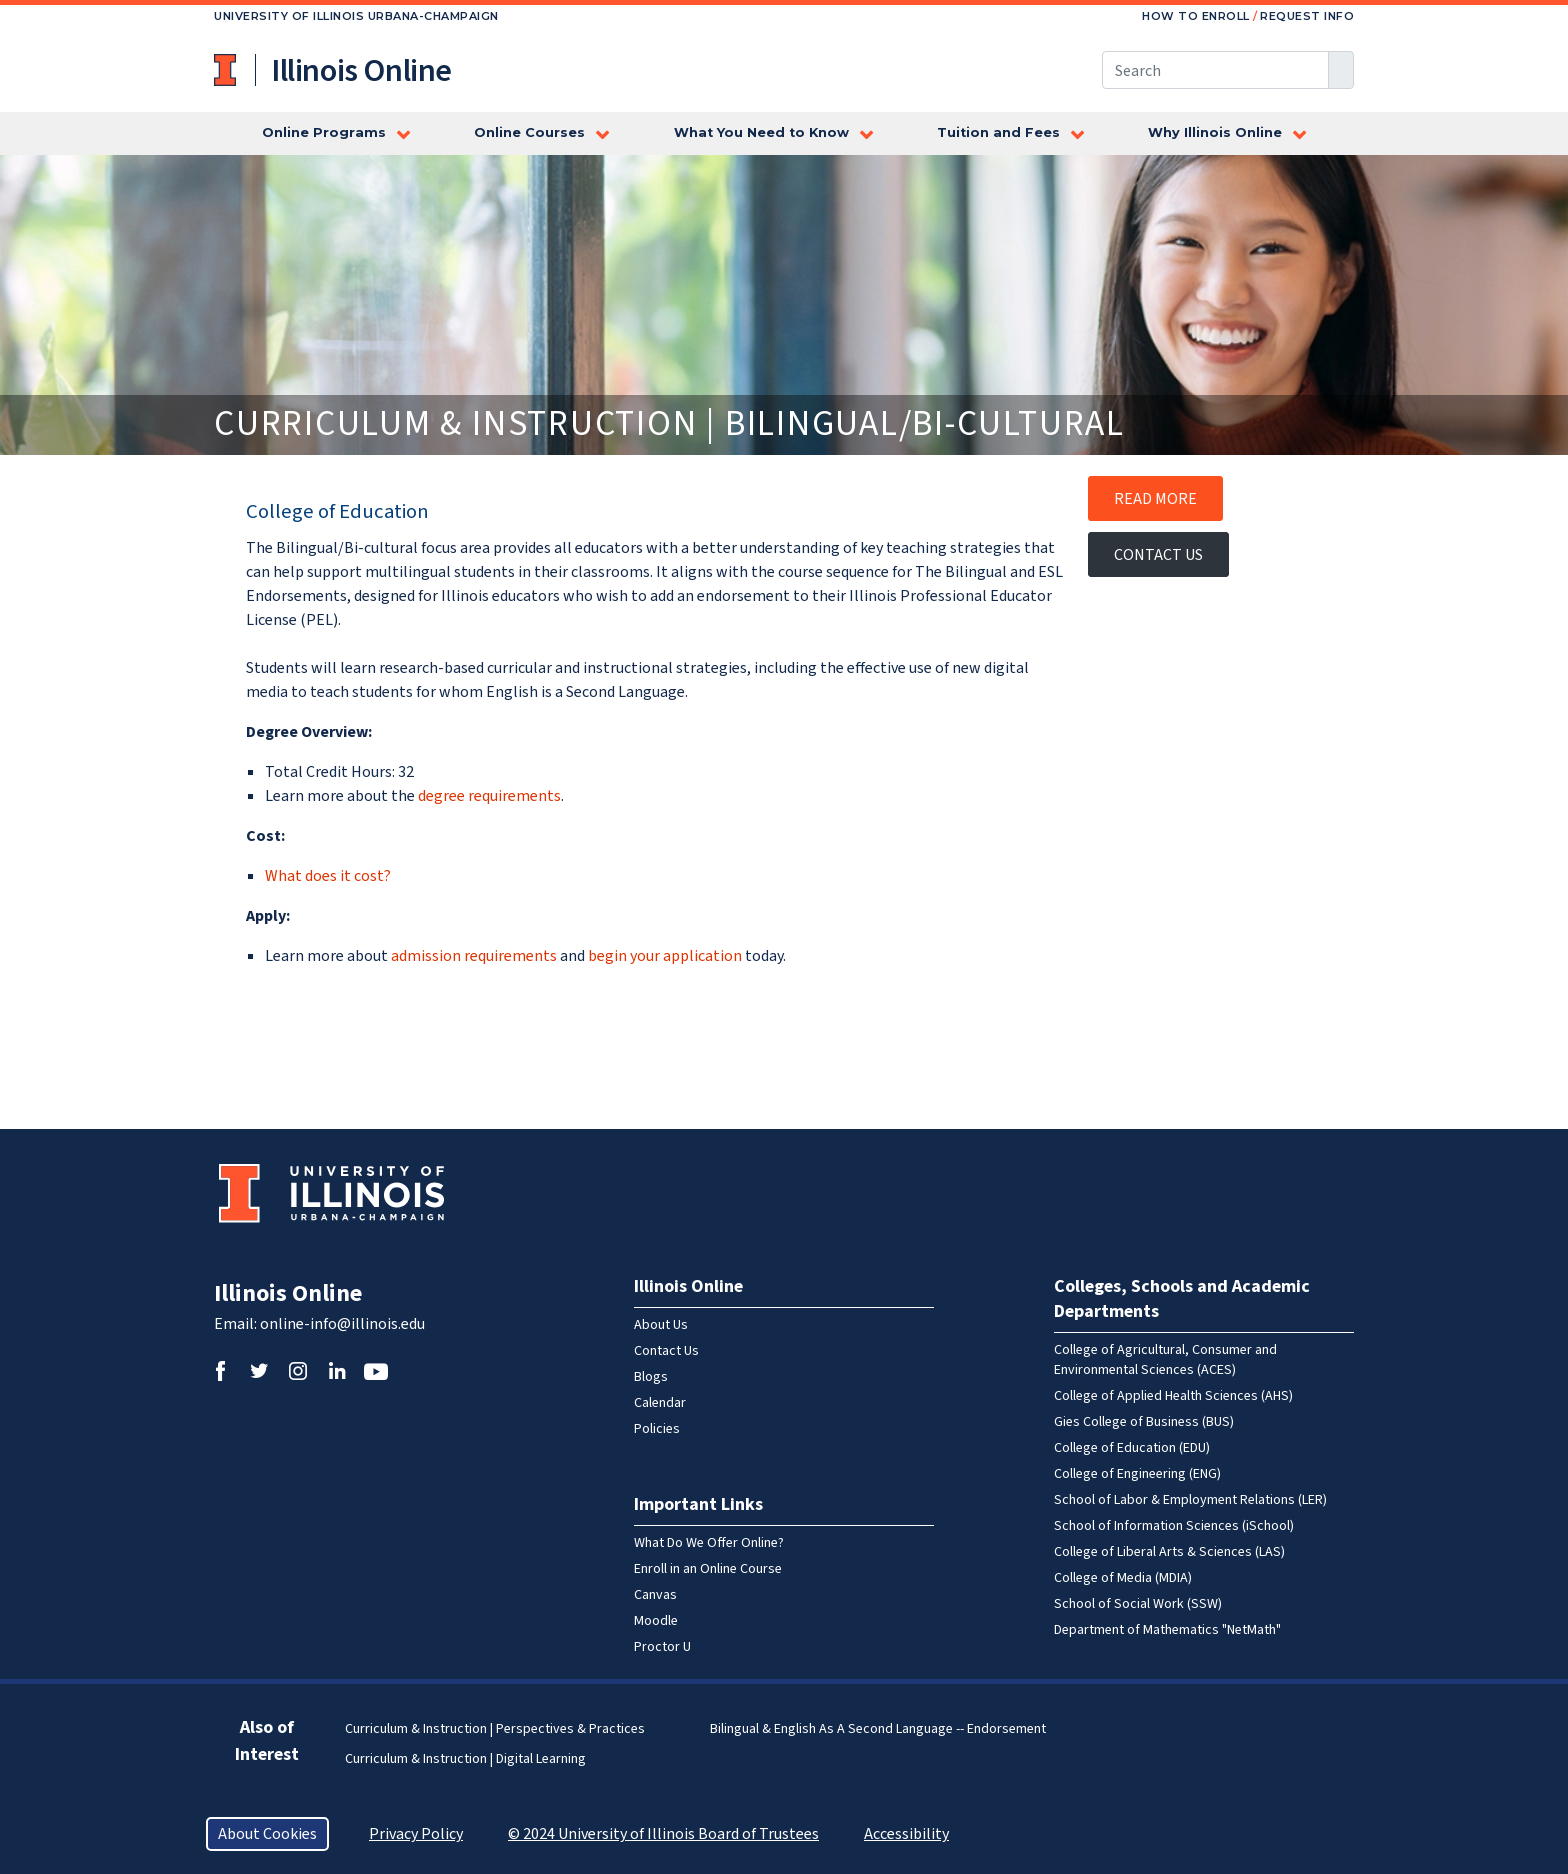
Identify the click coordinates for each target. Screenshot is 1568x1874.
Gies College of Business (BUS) (1144, 1422)
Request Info (1307, 16)
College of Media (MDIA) (1123, 1578)
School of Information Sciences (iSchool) (1174, 1526)
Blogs (651, 1377)
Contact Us (1158, 555)
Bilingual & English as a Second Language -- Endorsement (878, 1729)
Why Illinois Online (1215, 132)
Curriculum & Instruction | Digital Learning (465, 1759)
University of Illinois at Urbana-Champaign (227, 70)
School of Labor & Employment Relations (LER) (1190, 1500)
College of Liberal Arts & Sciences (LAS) (1169, 1552)
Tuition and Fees (998, 132)
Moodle (656, 1621)
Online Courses (529, 132)
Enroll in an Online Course (708, 1569)
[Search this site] (1215, 70)
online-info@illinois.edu (342, 1324)
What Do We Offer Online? (709, 1543)
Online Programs (324, 132)
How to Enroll (1196, 16)
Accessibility (906, 1834)
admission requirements (474, 956)
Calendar (660, 1403)
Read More (1155, 499)
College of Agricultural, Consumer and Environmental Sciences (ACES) (1165, 1360)
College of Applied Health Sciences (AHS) (1173, 1396)
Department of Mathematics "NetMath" (1167, 1630)
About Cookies (267, 1834)
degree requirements (489, 796)
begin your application (665, 956)
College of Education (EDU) (1132, 1448)
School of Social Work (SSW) (1138, 1604)
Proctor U (662, 1647)
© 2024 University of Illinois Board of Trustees (663, 1834)
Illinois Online (288, 1293)
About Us (661, 1325)
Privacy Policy (416, 1834)
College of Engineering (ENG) (1137, 1474)
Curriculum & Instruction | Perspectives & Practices (495, 1729)
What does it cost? (328, 876)
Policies (657, 1429)
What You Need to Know (761, 132)
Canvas (655, 1595)
